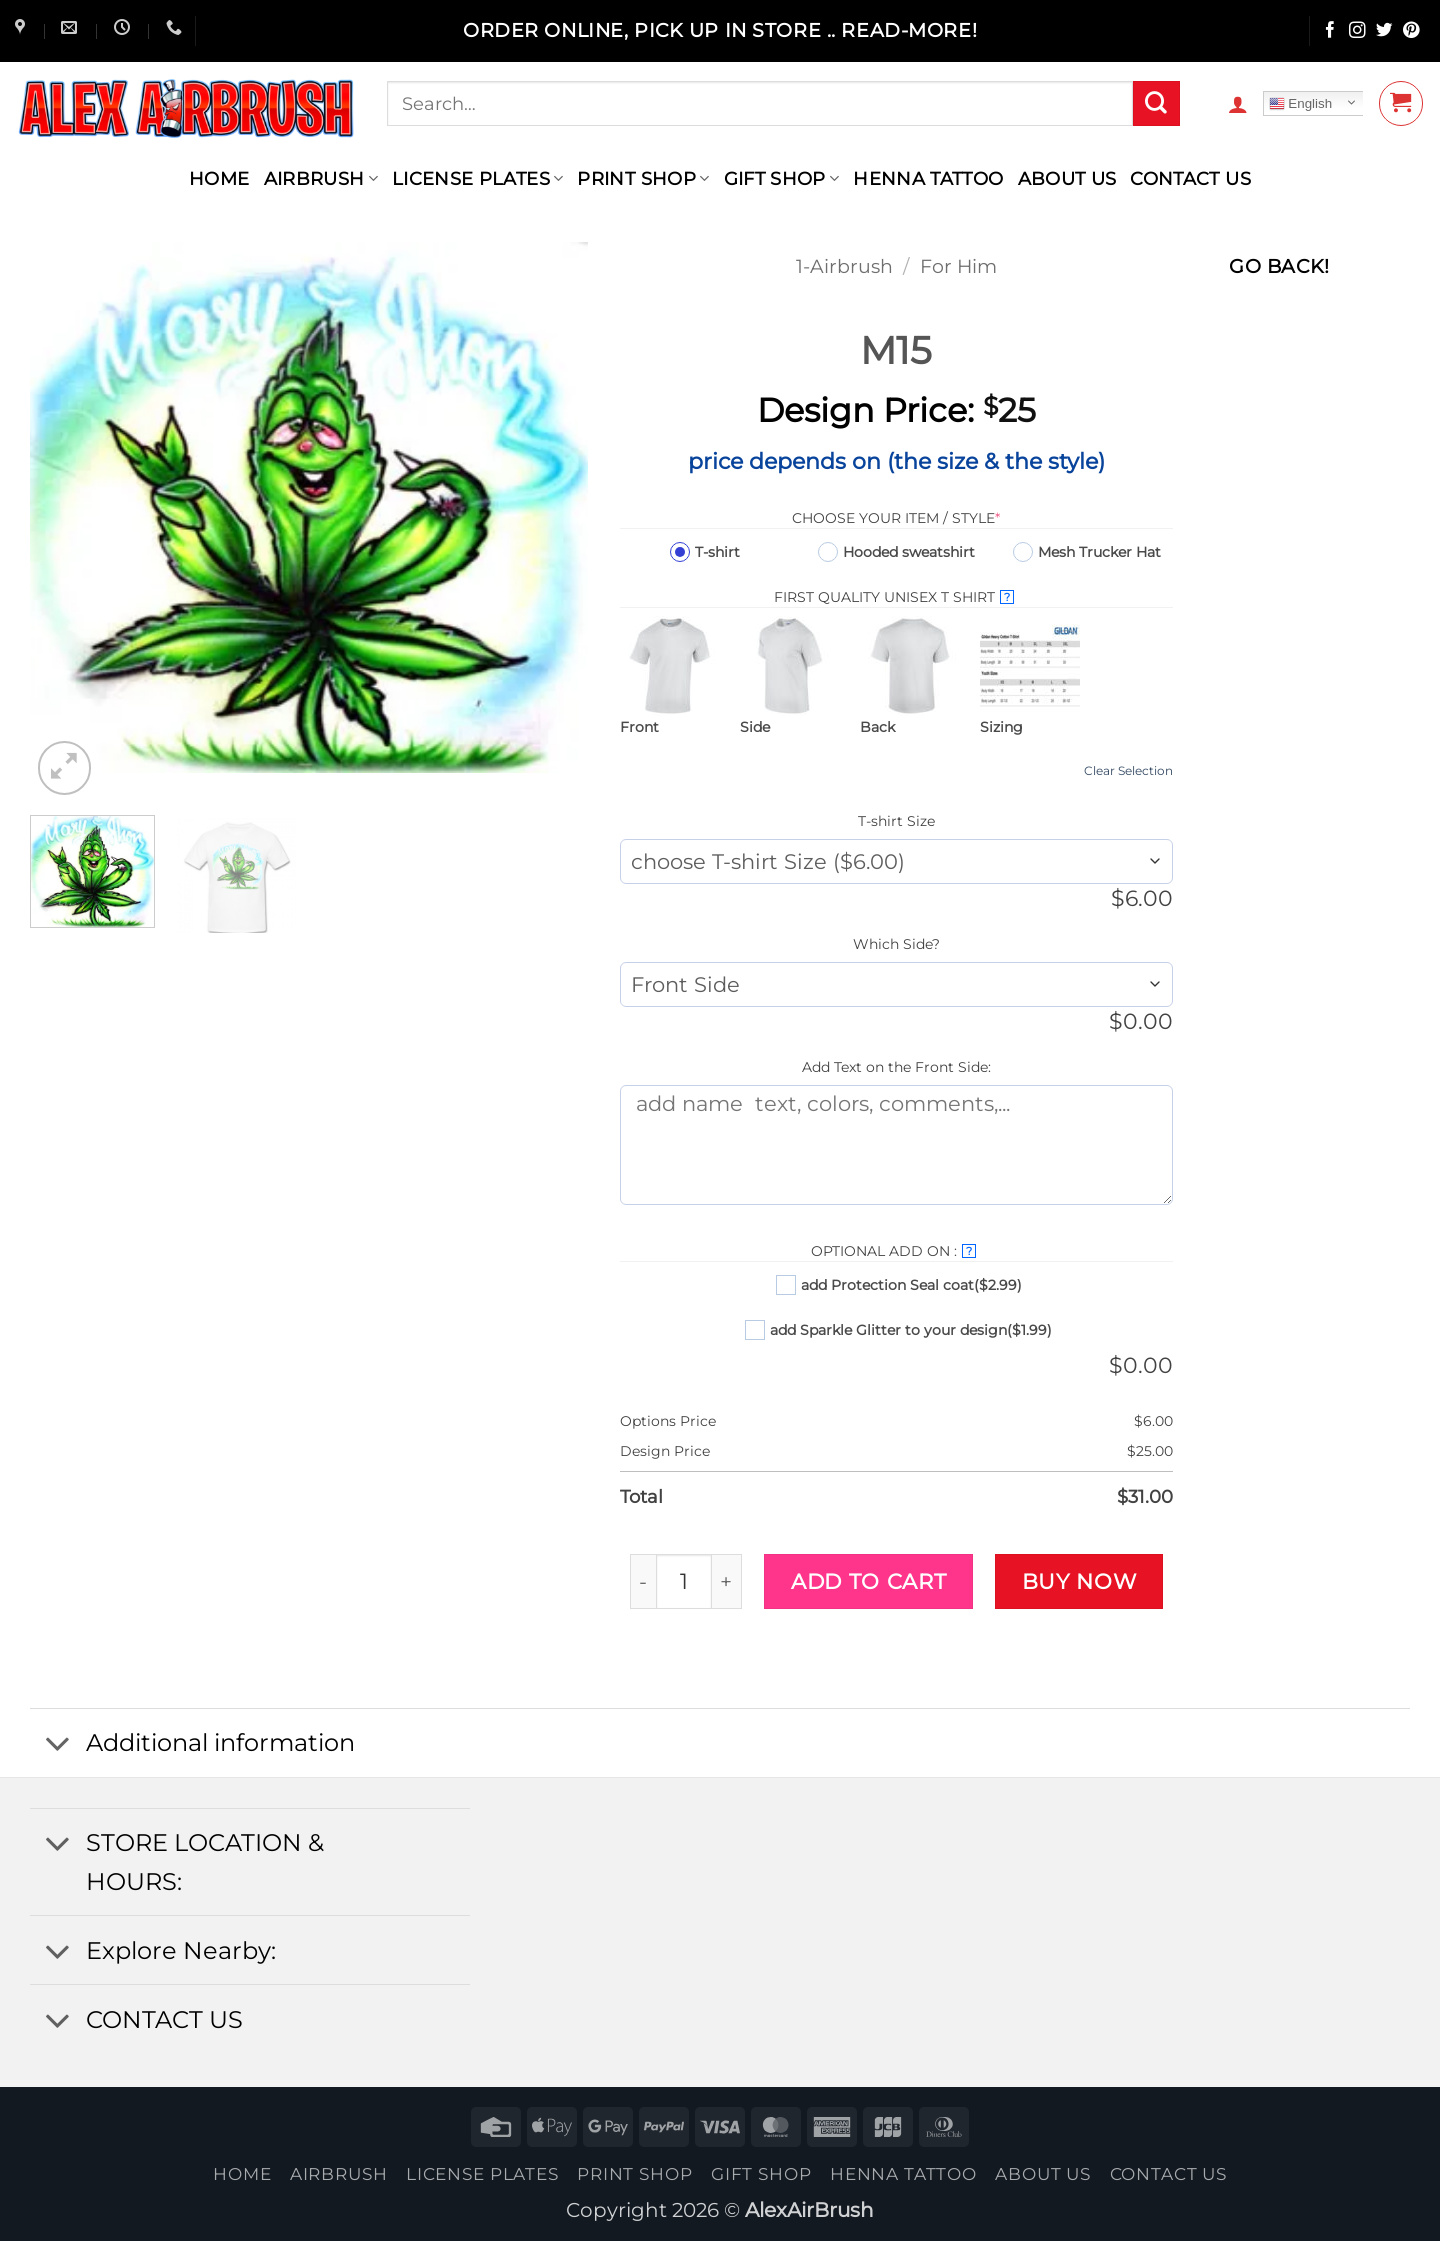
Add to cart (868, 1581)
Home (219, 178)
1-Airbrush (844, 266)
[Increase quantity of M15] (727, 1581)
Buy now (1079, 1581)
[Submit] (1156, 104)
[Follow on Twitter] (1384, 31)
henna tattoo (928, 178)
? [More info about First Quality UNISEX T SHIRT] (1007, 597)
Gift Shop (782, 178)
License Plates (478, 178)
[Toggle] (57, 1745)
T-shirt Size (896, 821)
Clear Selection (1128, 770)
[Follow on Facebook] (1330, 31)
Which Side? (896, 944)
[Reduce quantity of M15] (643, 1581)
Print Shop (643, 178)
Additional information (192, 1745)
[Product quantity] (683, 1581)
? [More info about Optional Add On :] (969, 1251)
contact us (1190, 178)
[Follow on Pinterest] (1411, 31)
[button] (1238, 104)
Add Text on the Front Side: (896, 1067)
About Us (1067, 178)
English (1300, 104)
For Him (958, 266)
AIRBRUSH (321, 178)
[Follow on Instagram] (1357, 31)
